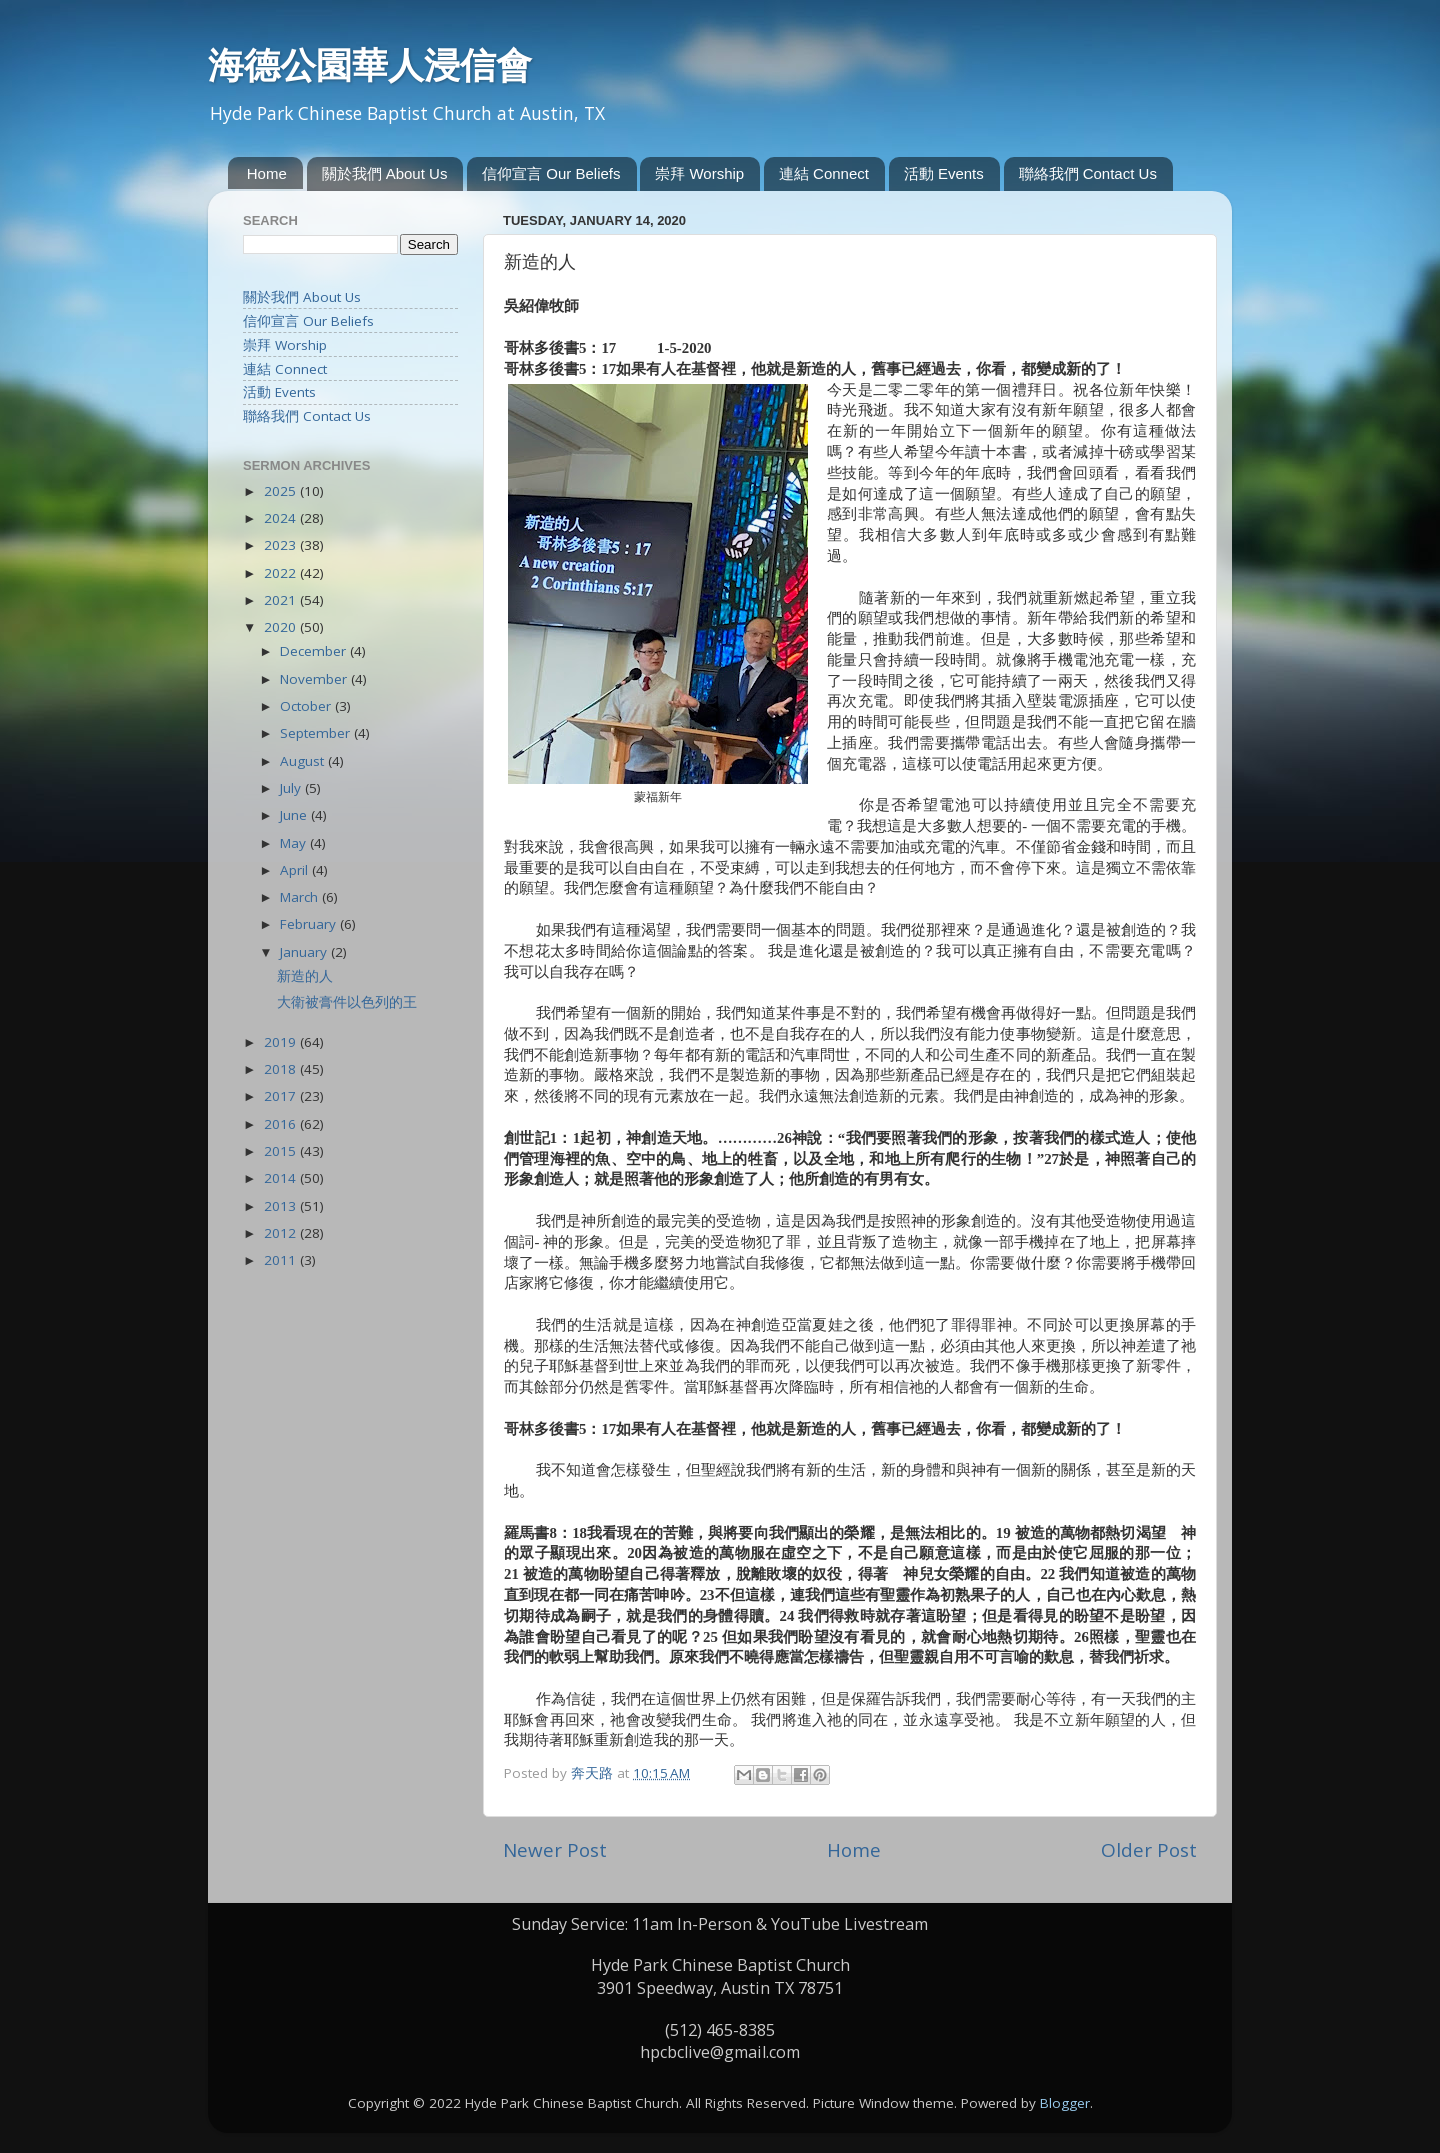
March (301, 897)
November (315, 679)
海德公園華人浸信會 (370, 65)
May (295, 843)
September (317, 733)
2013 (282, 1206)
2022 (282, 573)
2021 (282, 600)
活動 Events (944, 173)
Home (267, 173)
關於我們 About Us (385, 173)
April (296, 870)
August (304, 761)
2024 (282, 518)
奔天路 (594, 1773)
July (292, 788)
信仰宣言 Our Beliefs (551, 173)
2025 (282, 491)
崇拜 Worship (699, 173)
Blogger (1065, 2103)
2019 (282, 1042)
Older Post (1149, 1850)
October (307, 706)
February (310, 924)
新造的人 (305, 976)
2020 (282, 627)
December (315, 651)
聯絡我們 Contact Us (1088, 173)
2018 (282, 1069)
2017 (282, 1096)
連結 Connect (824, 173)
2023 (282, 545)
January (305, 952)
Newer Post (555, 1850)
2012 (282, 1233)
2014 (282, 1178)
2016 (282, 1124)
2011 (282, 1260)
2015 (282, 1151)
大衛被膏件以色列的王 (347, 1002)
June (295, 815)
